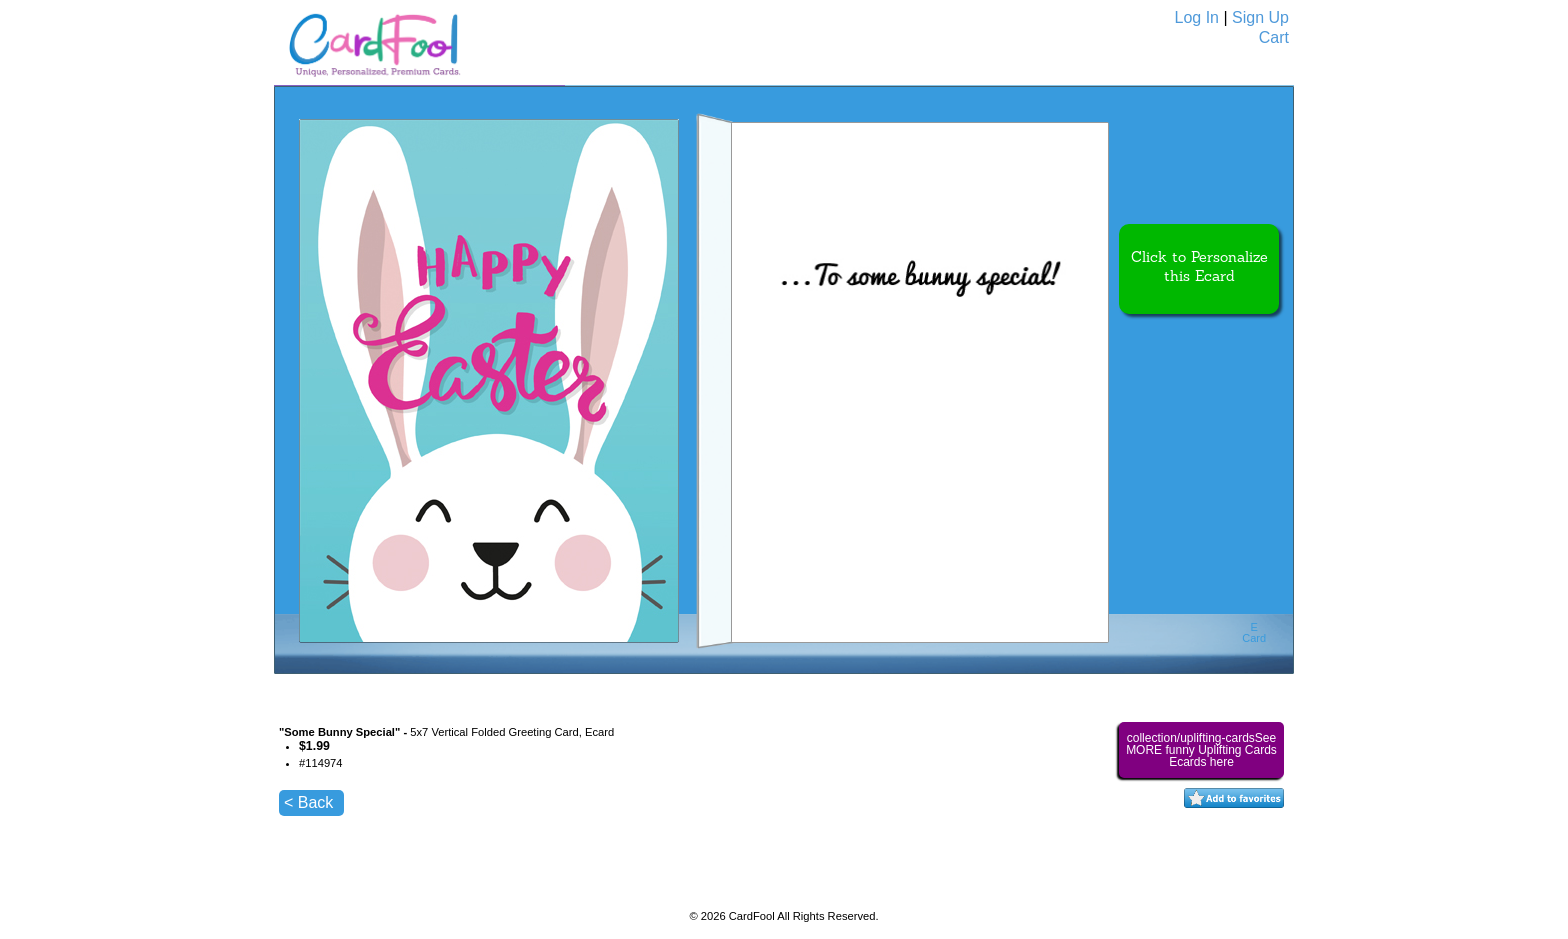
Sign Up (1260, 17)
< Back (308, 802)
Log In (1197, 17)
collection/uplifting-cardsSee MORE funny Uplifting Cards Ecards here (1201, 750)
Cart (1274, 37)
